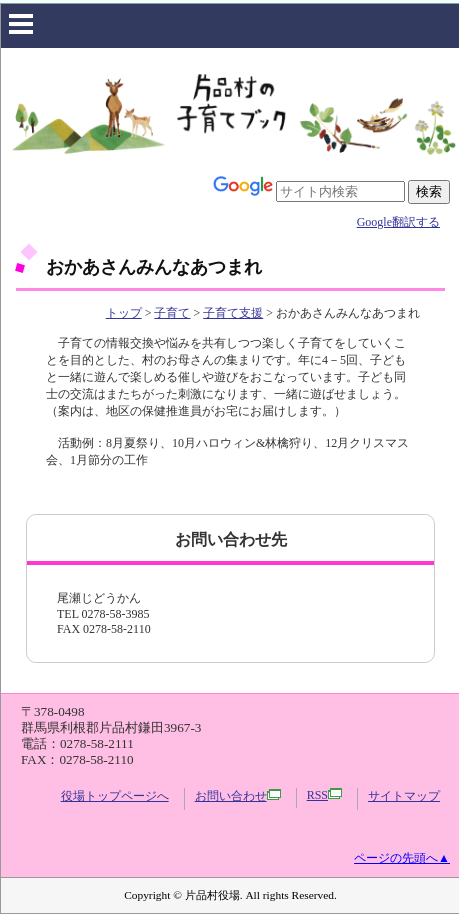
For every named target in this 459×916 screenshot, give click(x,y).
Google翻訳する (398, 222)
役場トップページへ (115, 796)
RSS (324, 795)
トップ (124, 313)
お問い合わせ (238, 796)
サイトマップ (404, 796)
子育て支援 (233, 313)
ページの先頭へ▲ (402, 858)
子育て (172, 313)
